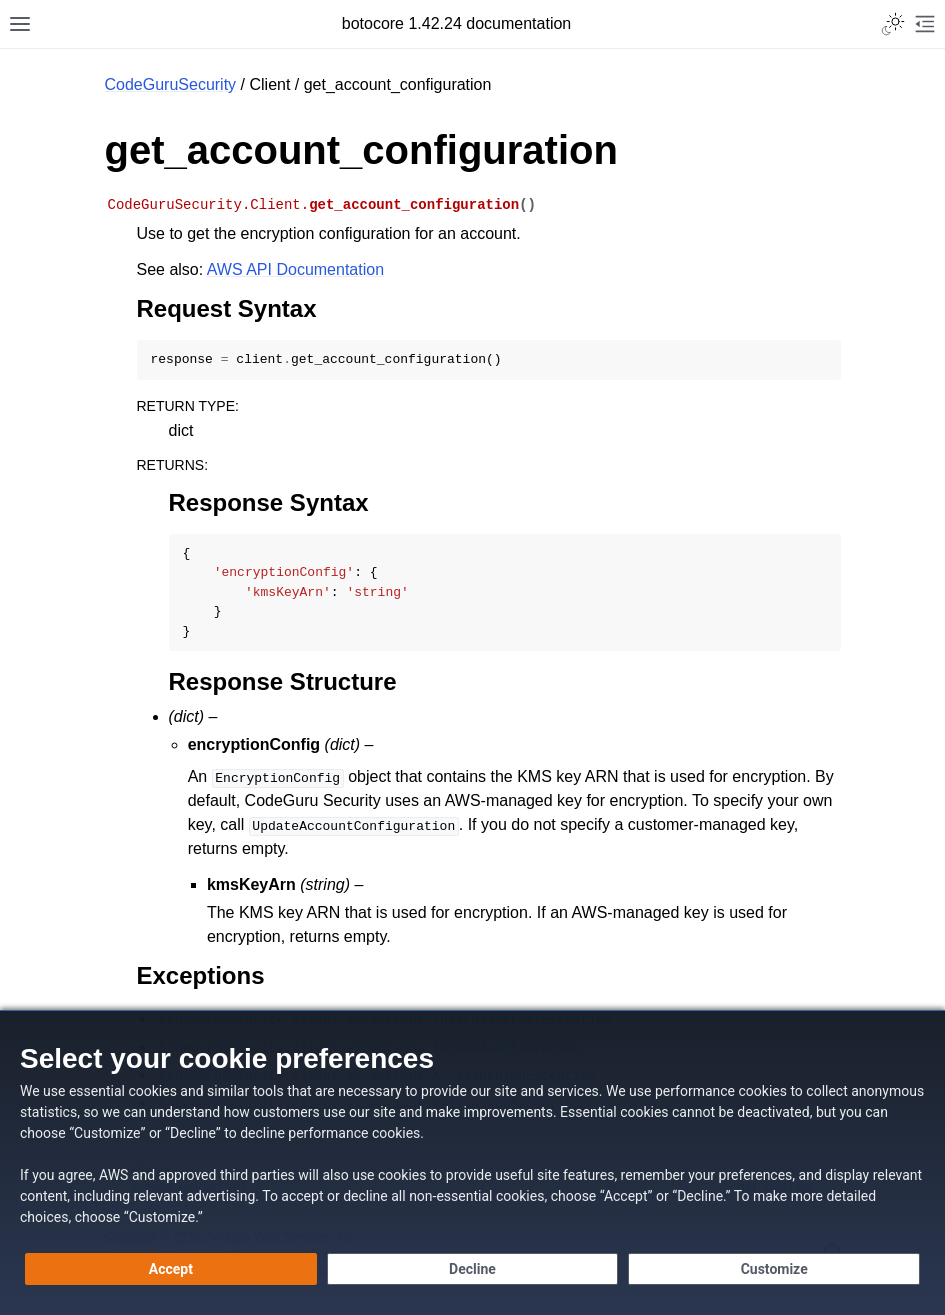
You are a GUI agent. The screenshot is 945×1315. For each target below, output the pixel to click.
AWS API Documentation (295, 269)
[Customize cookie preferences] (774, 1269)
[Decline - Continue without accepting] (473, 1269)
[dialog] (472, 1162)
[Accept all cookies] (171, 1269)
